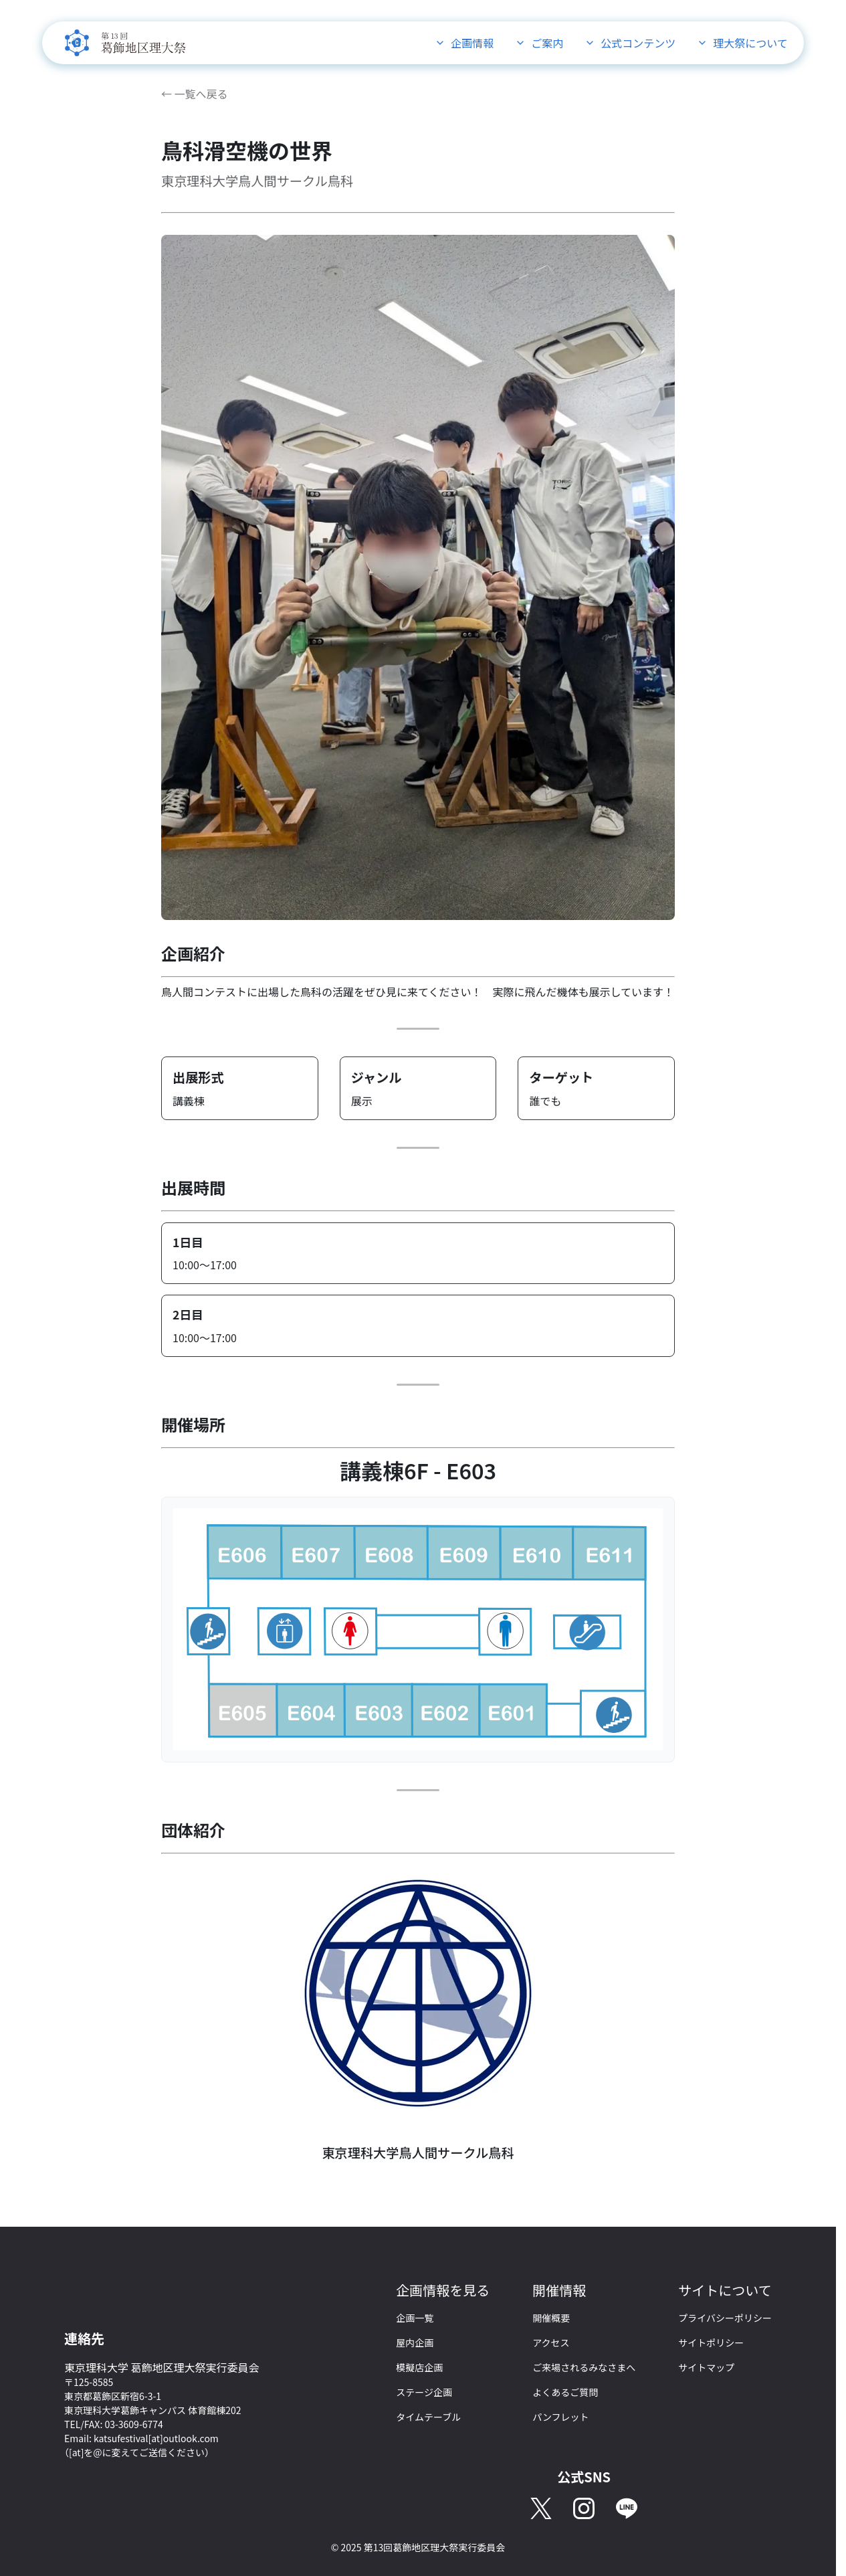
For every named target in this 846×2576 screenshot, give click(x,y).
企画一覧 (414, 2317)
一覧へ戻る (201, 94)
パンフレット (560, 2416)
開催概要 (551, 2317)
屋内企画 (414, 2342)
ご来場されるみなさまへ (583, 2367)
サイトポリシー (711, 2342)
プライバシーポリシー (725, 2317)
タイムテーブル (428, 2416)
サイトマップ (706, 2367)
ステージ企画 (424, 2392)
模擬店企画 (419, 2367)
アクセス (550, 2342)
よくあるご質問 (565, 2392)
